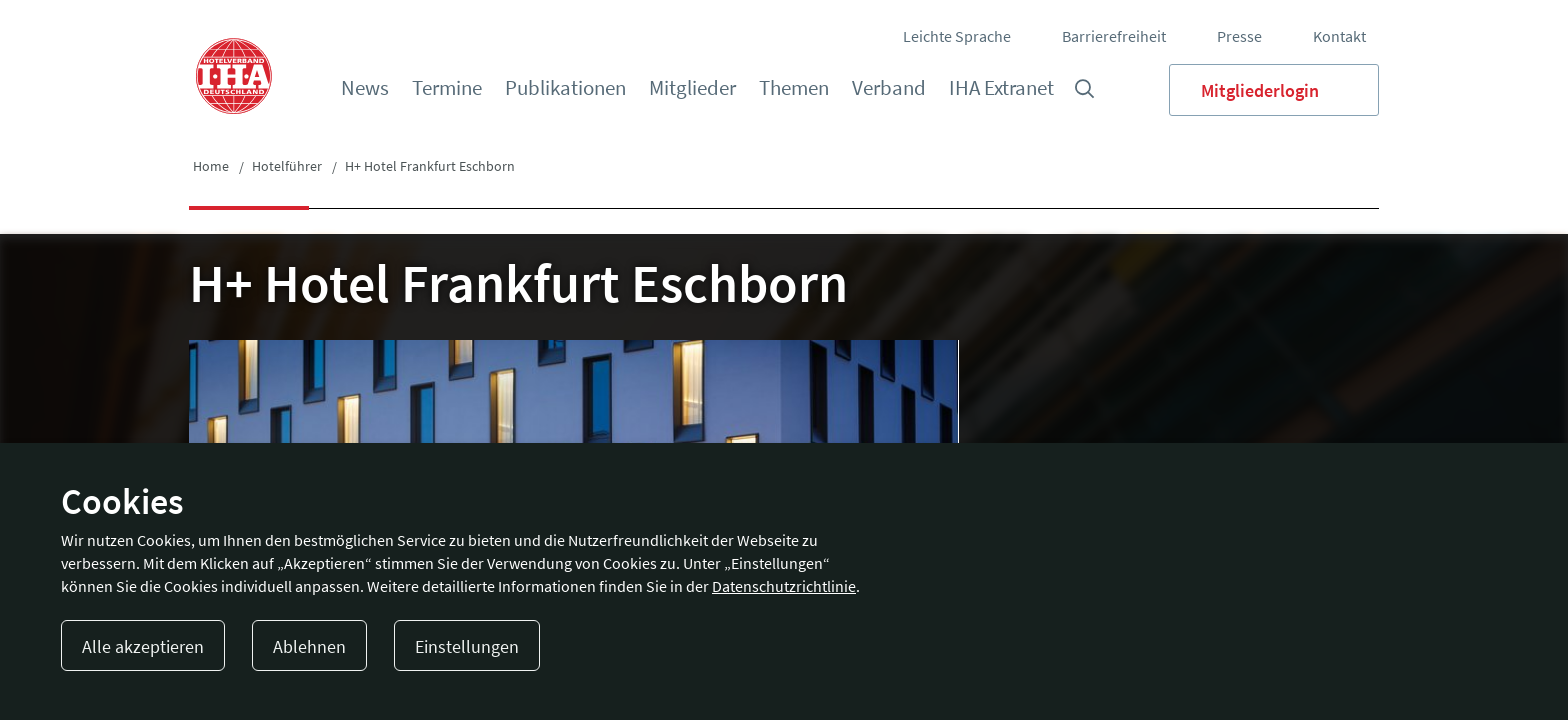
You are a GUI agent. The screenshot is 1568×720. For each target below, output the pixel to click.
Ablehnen (309, 646)
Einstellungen (467, 646)
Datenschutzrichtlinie (784, 586)
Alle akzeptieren (143, 646)
